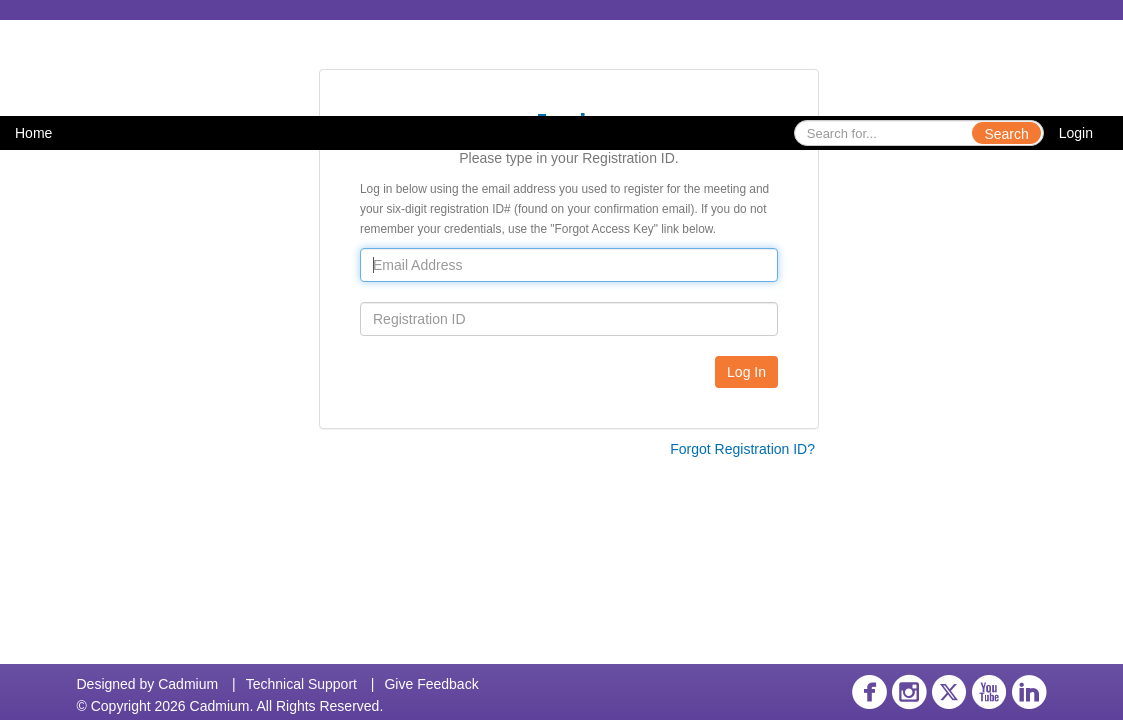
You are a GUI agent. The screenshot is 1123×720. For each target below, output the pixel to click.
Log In (746, 372)
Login (1076, 133)
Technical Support (301, 684)
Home (33, 133)
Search (1006, 134)
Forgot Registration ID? (742, 449)
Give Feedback (431, 684)
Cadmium (188, 684)
